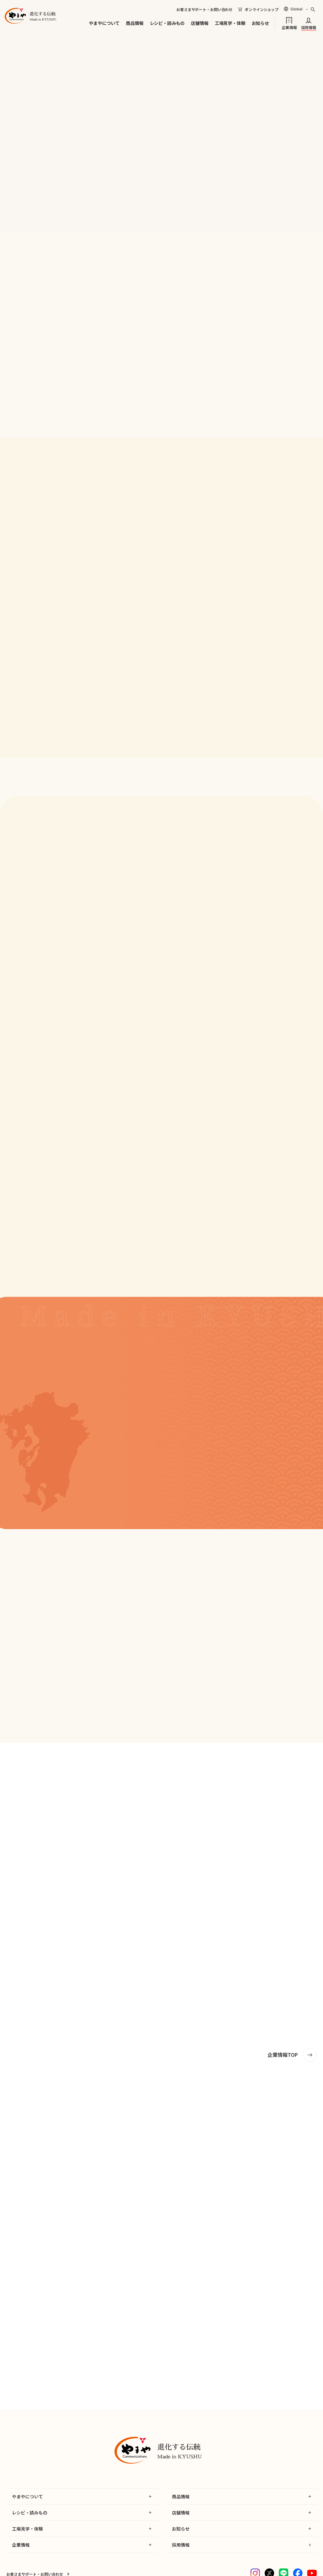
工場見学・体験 (230, 23)
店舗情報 (199, 23)
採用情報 (308, 27)
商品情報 (134, 23)
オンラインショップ (262, 9)
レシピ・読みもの (167, 23)
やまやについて (104, 23)
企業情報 (289, 27)
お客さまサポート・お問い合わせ (204, 9)
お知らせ (260, 23)
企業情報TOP (282, 2054)
